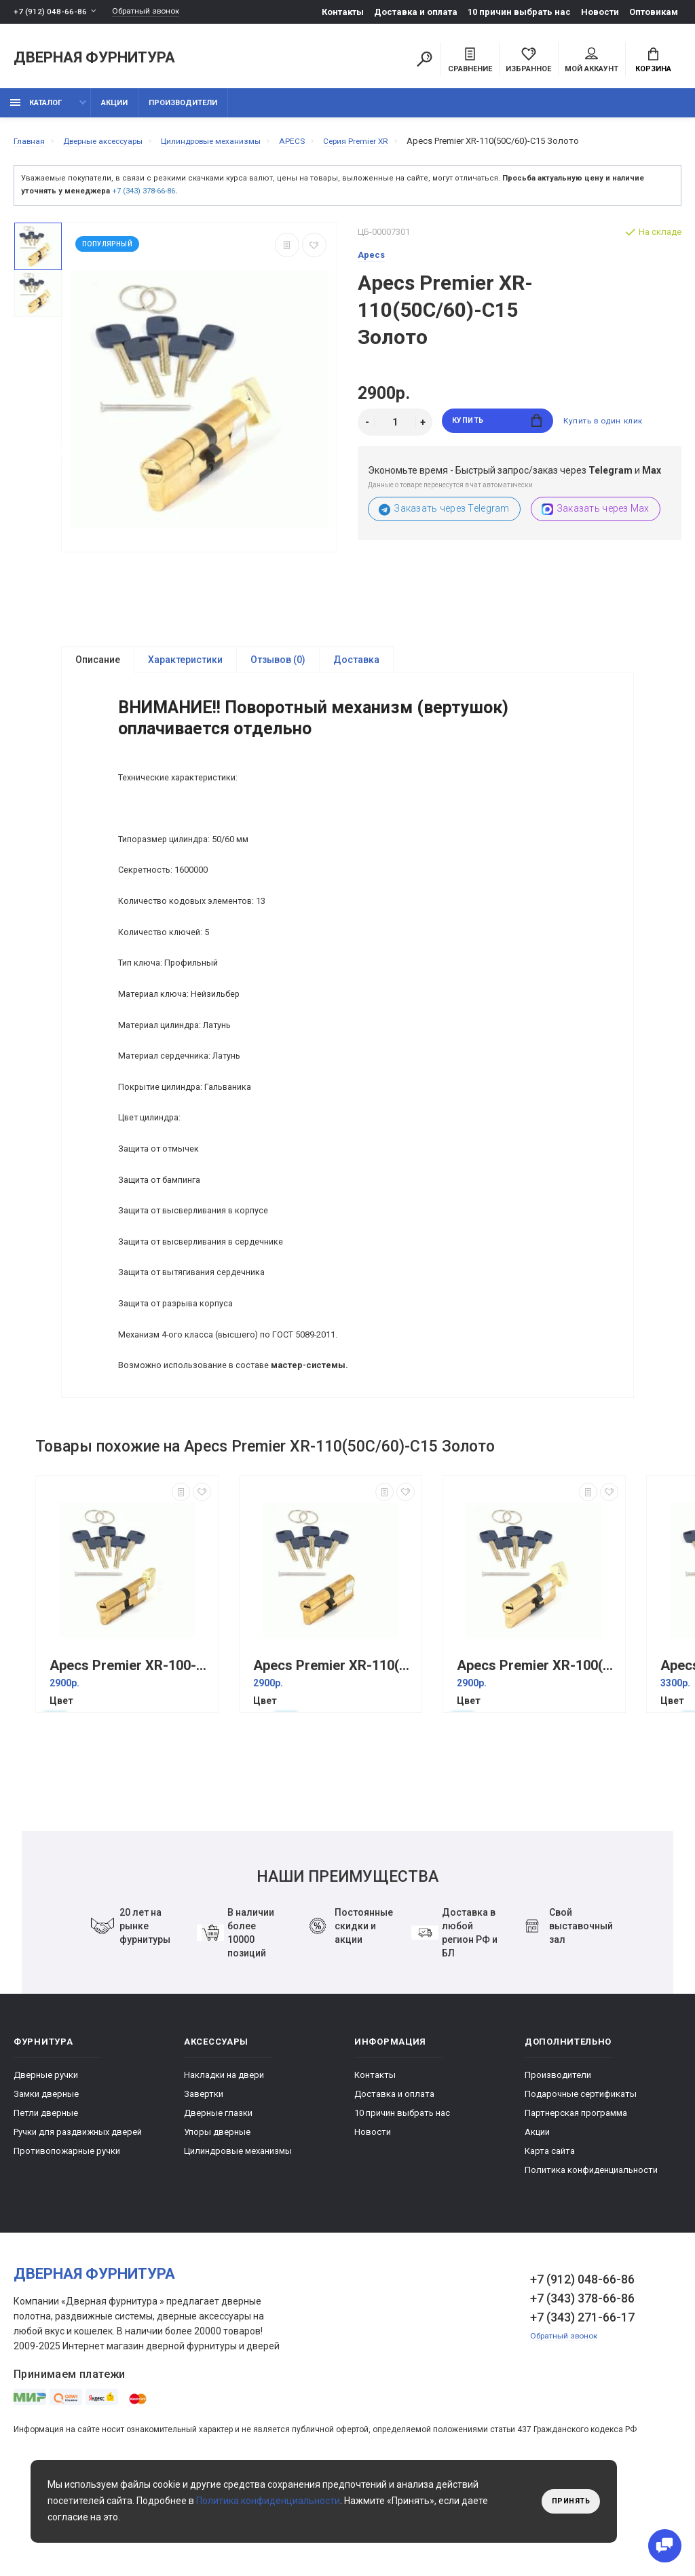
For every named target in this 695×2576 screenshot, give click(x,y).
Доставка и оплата (415, 12)
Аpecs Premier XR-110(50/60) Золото (334, 1753)
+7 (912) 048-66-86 (51, 12)
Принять (567, 2501)
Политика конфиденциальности (591, 2257)
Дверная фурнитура (94, 60)
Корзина (653, 62)
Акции (114, 110)
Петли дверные (46, 2200)
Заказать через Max (596, 517)
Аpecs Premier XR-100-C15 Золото (130, 1753)
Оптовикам (653, 12)
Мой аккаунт (591, 62)
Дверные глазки (218, 2200)
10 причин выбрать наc (519, 12)
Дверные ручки (46, 2162)
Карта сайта (550, 2238)
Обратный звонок (152, 12)
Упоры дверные (217, 2219)
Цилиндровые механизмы (238, 2238)
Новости (600, 12)
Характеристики (185, 667)
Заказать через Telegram (444, 517)
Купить (497, 429)
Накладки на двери (224, 2162)
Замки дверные (46, 2181)
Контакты (343, 12)
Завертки (203, 2181)
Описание (97, 667)
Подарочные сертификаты (581, 2181)
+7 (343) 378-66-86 (143, 198)
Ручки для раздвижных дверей (78, 2219)
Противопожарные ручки (67, 2238)
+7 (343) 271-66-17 (582, 2405)
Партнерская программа (576, 2200)
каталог (36, 110)
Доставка (356, 667)
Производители (183, 110)
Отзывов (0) (277, 667)
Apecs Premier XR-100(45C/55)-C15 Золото (537, 1753)
